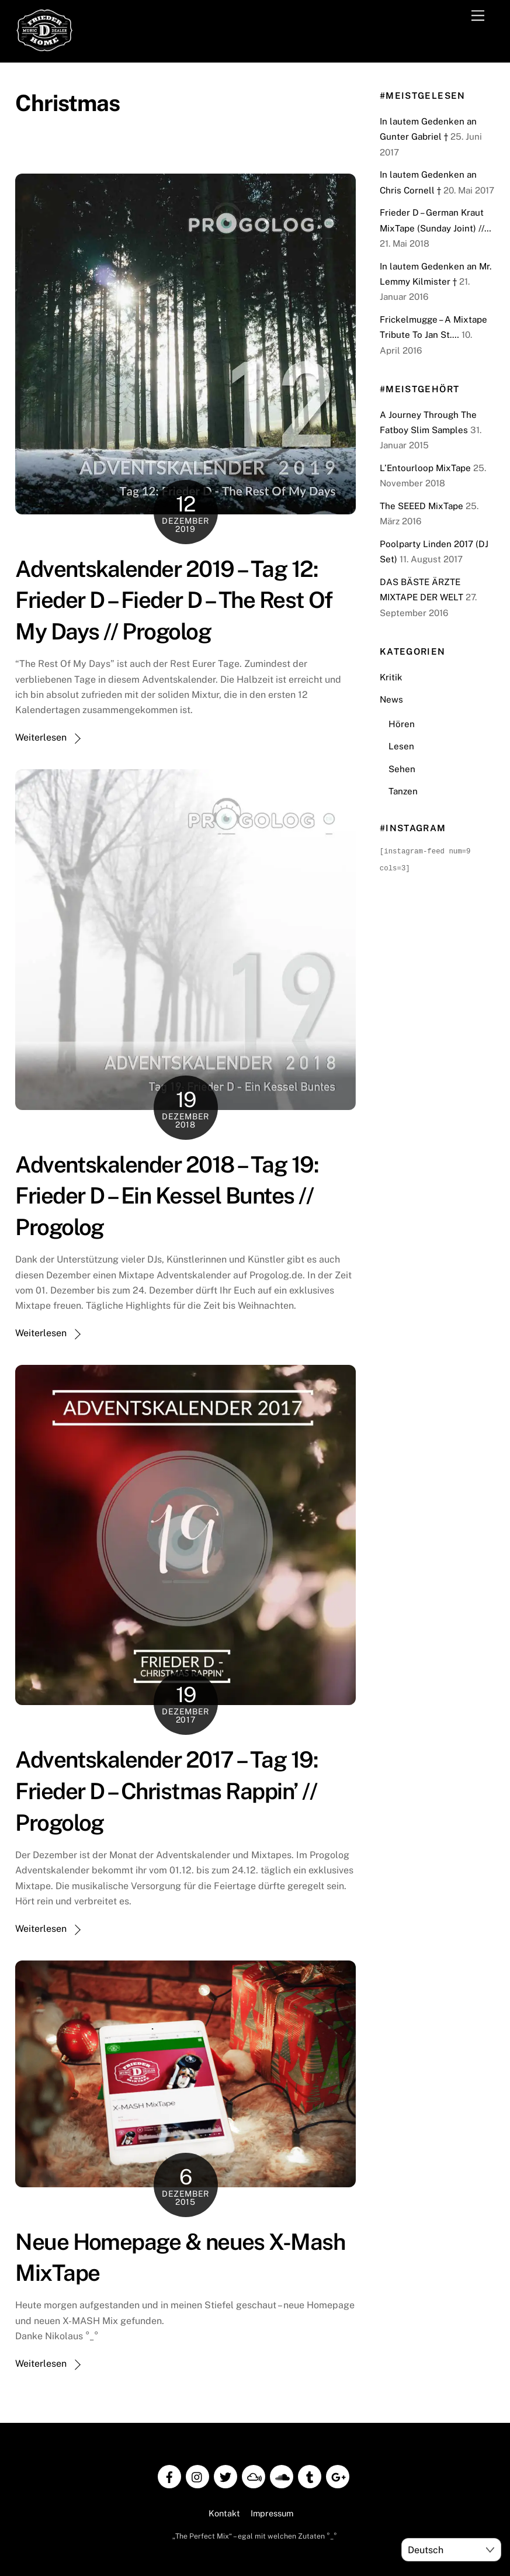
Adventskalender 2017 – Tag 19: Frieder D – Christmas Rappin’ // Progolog (166, 1791)
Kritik (391, 677)
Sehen (401, 769)
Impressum (272, 2513)
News (391, 699)
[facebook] (169, 2476)
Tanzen (403, 791)
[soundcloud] (281, 2476)
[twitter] (225, 2476)
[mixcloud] (253, 2476)
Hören (401, 724)
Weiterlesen (41, 737)
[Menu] (478, 16)
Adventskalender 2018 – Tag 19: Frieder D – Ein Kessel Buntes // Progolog (166, 1196)
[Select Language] (451, 2549)
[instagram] (197, 2476)
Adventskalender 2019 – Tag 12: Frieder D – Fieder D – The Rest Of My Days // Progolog (173, 600)
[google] (337, 2476)
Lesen (401, 746)
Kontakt (224, 2513)
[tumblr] (309, 2476)
